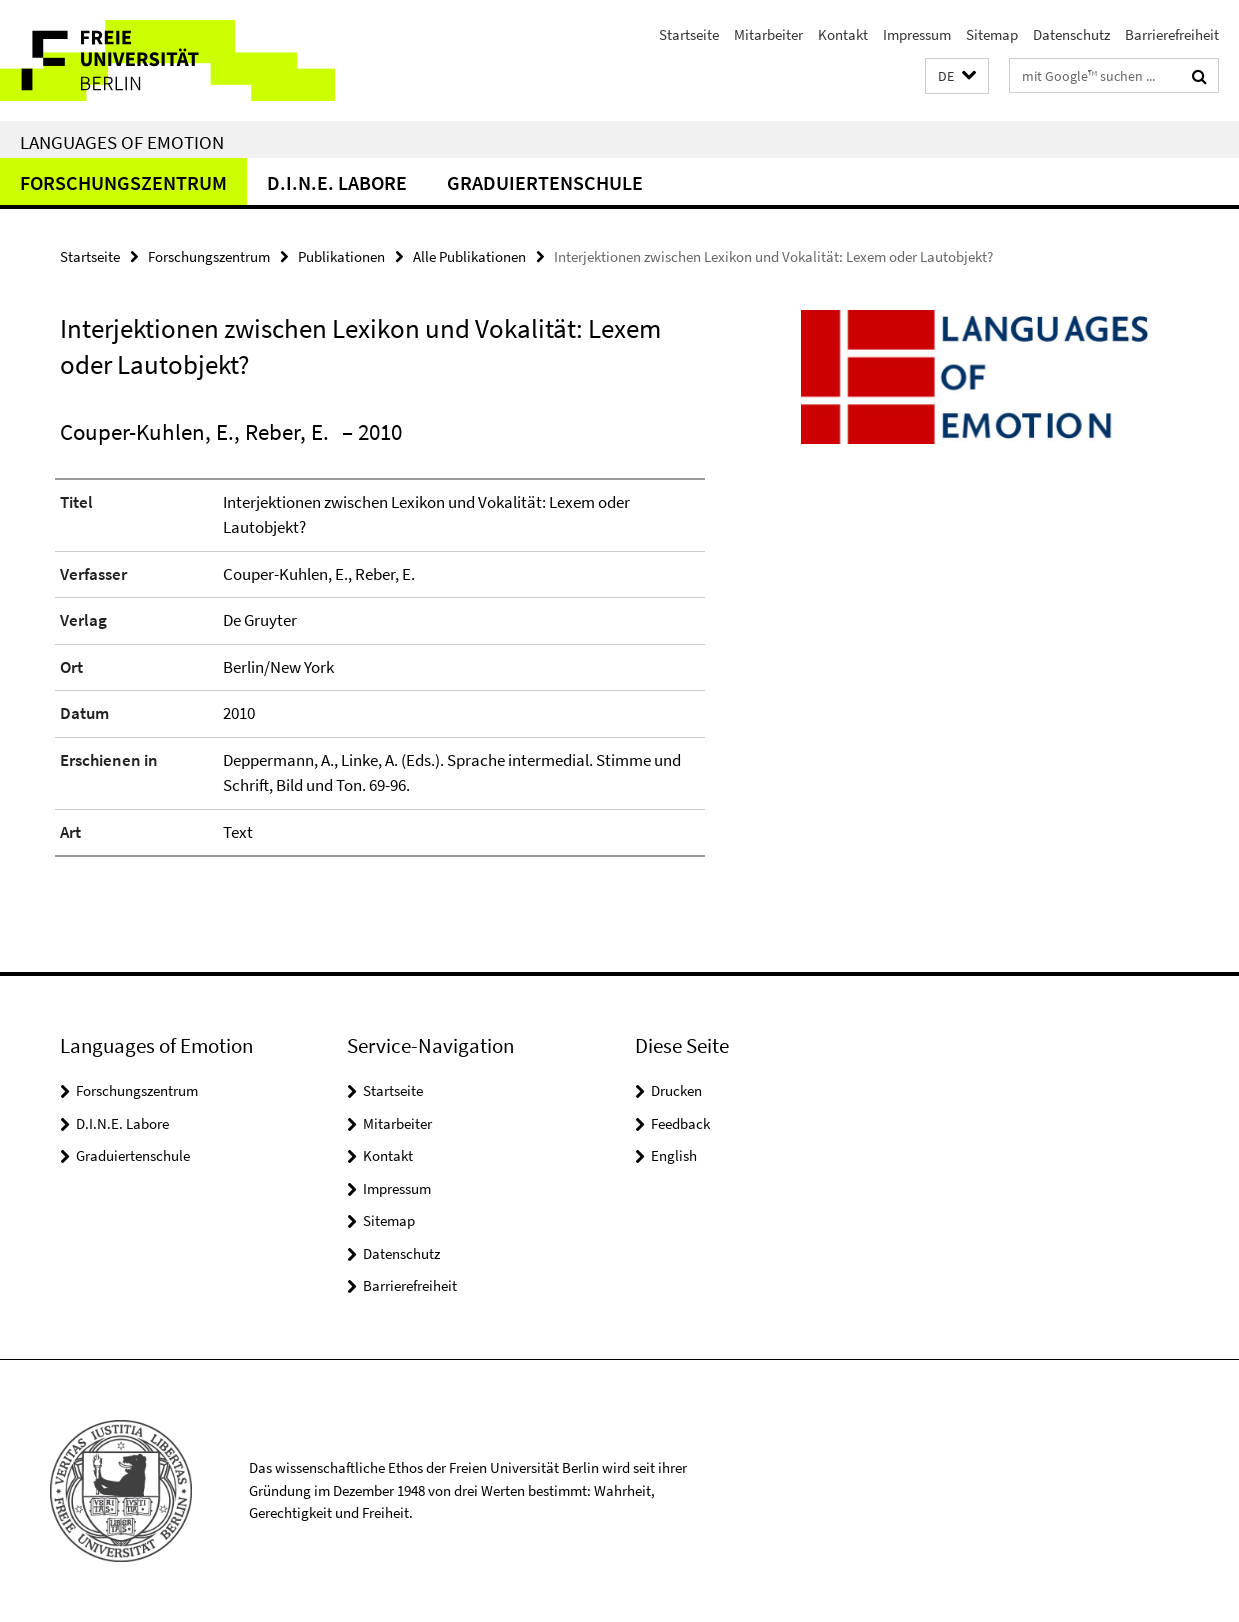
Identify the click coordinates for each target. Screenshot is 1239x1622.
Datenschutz (1071, 34)
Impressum (917, 34)
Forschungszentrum (123, 182)
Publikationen (341, 256)
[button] (957, 76)
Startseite (689, 34)
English (674, 1155)
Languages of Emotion (122, 142)
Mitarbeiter (768, 34)
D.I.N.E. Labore (337, 182)
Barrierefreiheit (1172, 34)
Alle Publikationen (469, 256)
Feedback (680, 1123)
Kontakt (843, 34)
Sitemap (992, 34)
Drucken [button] (676, 1090)
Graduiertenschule (545, 182)
